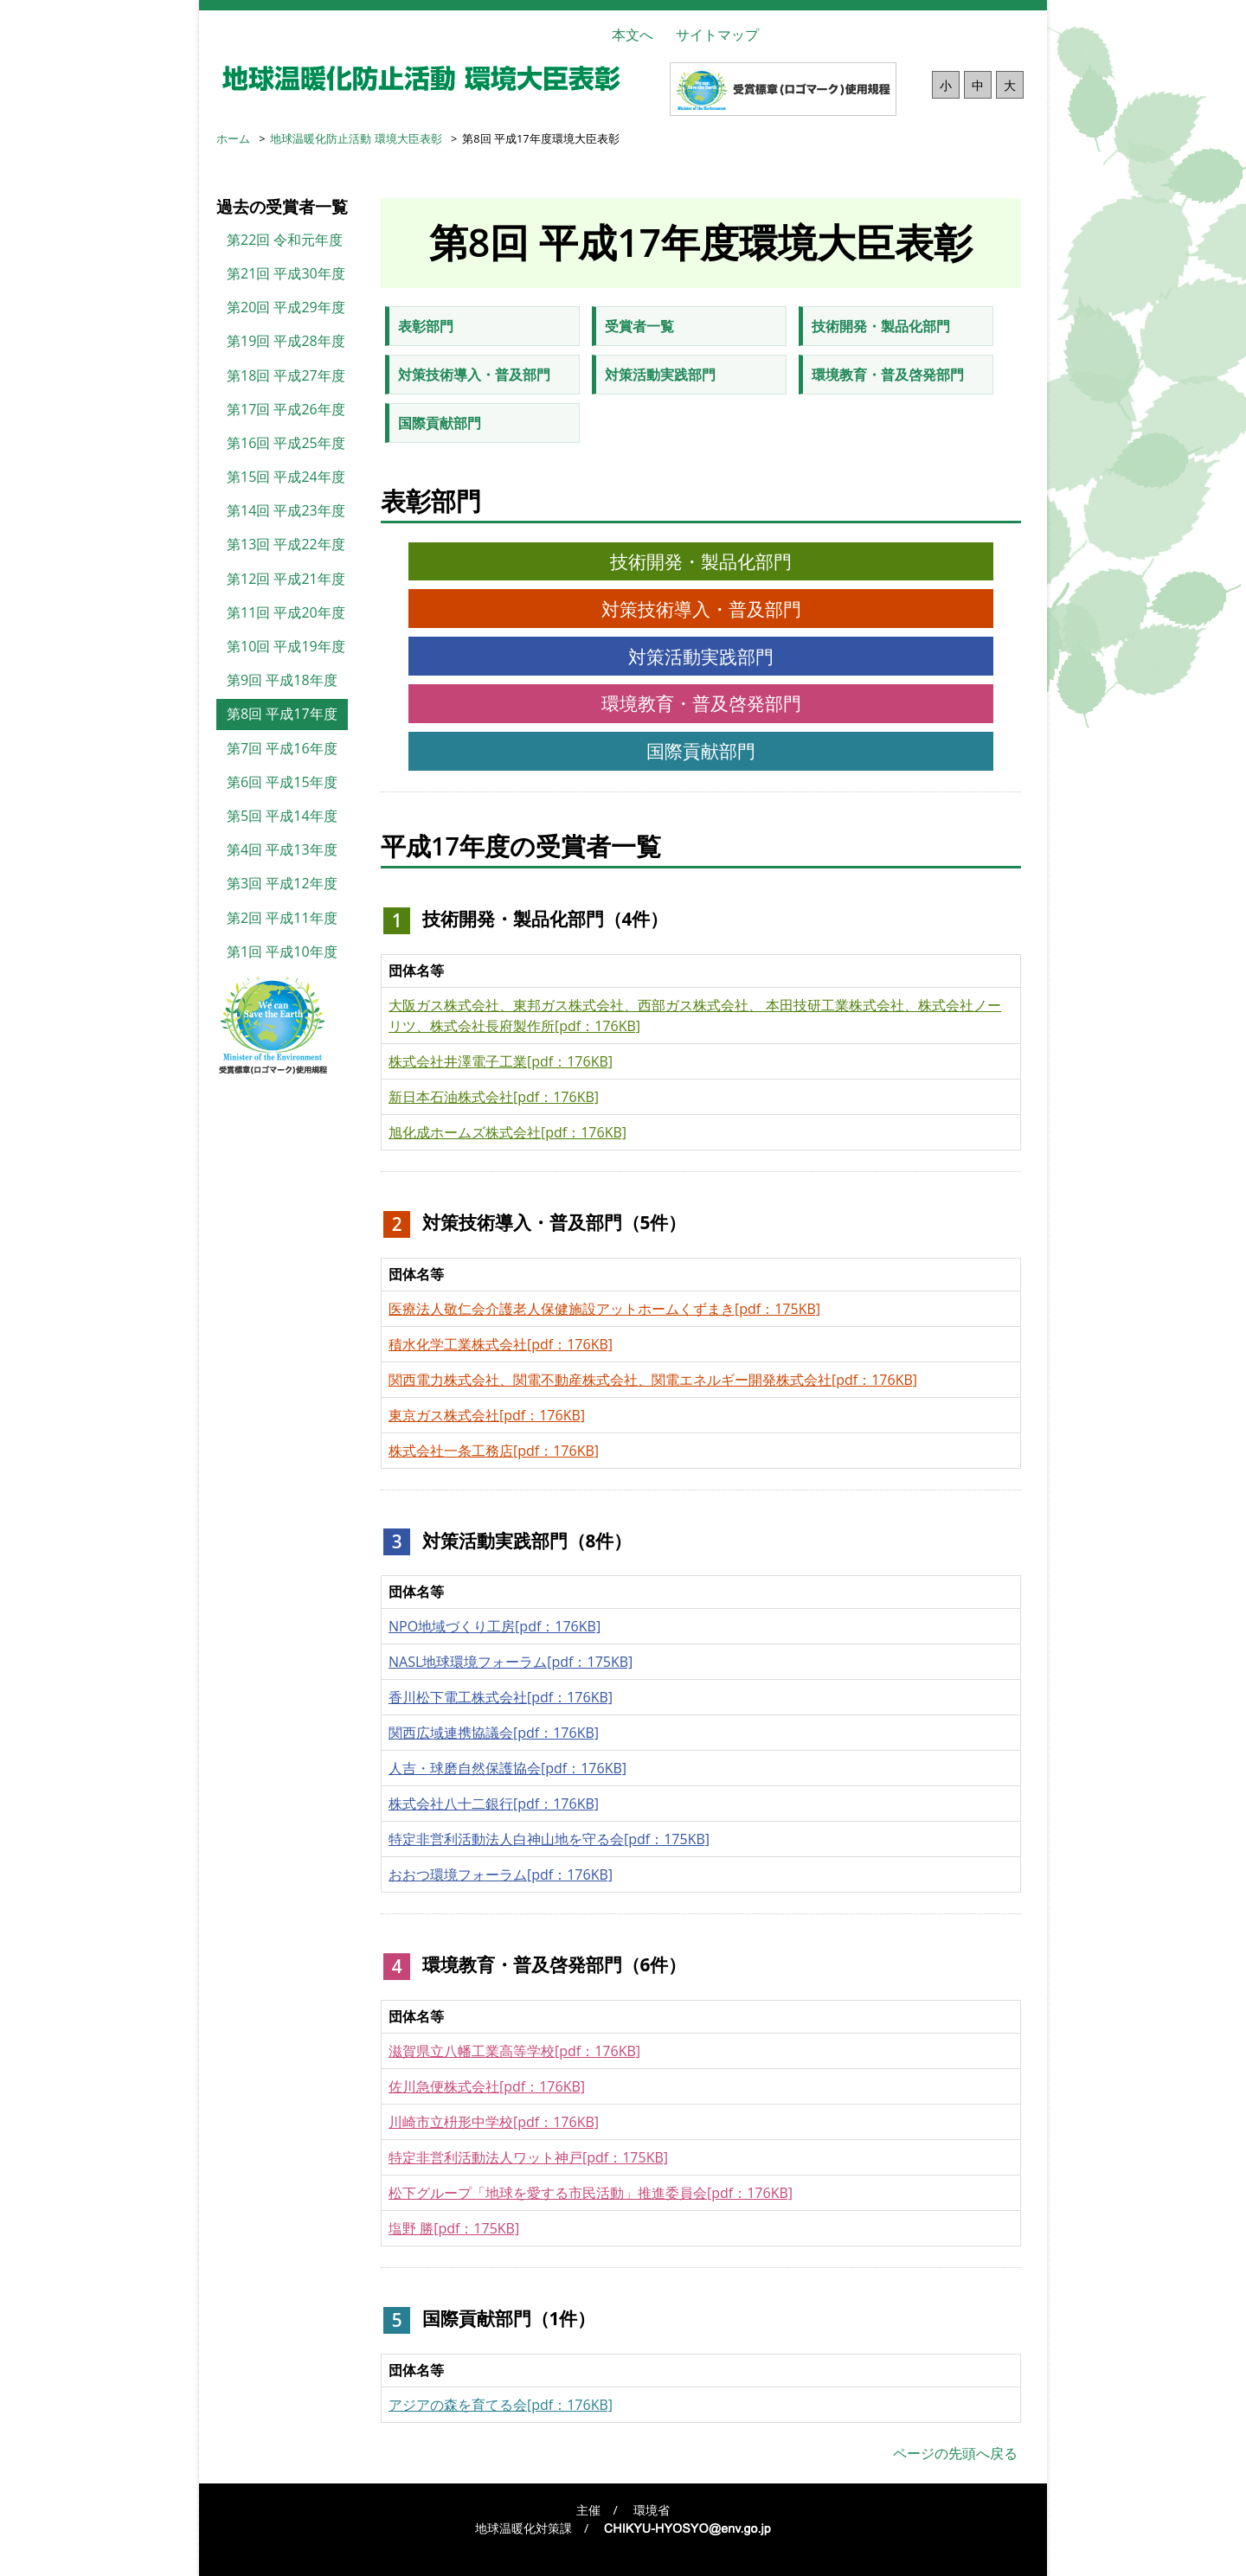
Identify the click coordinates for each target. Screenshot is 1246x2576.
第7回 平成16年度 (282, 748)
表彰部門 (425, 326)
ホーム (233, 138)
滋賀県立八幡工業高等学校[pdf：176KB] (514, 2050)
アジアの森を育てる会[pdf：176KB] (501, 2404)
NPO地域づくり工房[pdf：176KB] (495, 1626)
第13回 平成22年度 (286, 544)
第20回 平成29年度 (286, 307)
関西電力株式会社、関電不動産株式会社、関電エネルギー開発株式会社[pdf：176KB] (653, 1379)
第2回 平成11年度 (282, 917)
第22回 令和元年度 (285, 239)
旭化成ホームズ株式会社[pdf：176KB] (507, 1132)
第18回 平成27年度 (286, 375)
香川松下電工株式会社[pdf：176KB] (501, 1697)
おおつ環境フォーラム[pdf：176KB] (501, 1874)
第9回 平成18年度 (282, 679)
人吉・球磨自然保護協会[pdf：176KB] (507, 1768)
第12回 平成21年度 (286, 578)
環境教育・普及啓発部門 (888, 374)
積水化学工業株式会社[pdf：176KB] (501, 1344)
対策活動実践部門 (660, 374)
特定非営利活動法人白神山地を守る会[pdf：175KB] (549, 1839)
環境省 (651, 2510)
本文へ (632, 34)
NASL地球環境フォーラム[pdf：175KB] (511, 1661)
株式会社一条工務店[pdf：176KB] (494, 1450)
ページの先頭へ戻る (955, 2453)
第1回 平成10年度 (282, 951)
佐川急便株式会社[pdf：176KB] (487, 2086)
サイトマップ (717, 34)
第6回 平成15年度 (282, 781)
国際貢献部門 (439, 423)
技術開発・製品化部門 (881, 326)
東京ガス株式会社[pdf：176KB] (487, 1415)
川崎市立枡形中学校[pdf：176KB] (494, 2121)
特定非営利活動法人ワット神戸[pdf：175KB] (528, 2157)
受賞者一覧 (639, 326)
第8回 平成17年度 (282, 713)
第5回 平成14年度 (282, 815)
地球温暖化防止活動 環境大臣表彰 (355, 138)
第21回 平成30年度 (286, 273)
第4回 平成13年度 (282, 849)
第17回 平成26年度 (286, 409)
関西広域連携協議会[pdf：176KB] (494, 1732)
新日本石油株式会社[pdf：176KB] (494, 1096)
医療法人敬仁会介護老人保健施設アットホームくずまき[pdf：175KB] (604, 1308)
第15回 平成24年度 (286, 476)
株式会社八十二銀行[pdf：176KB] (494, 1803)
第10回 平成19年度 (286, 646)
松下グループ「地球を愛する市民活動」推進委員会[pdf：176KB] (591, 2192)
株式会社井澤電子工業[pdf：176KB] (501, 1061)
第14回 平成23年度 (286, 510)
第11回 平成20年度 (286, 612)
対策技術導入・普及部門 (474, 374)
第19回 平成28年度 (286, 340)
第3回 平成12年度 (282, 883)
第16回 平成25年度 (286, 442)
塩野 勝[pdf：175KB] (454, 2228)
